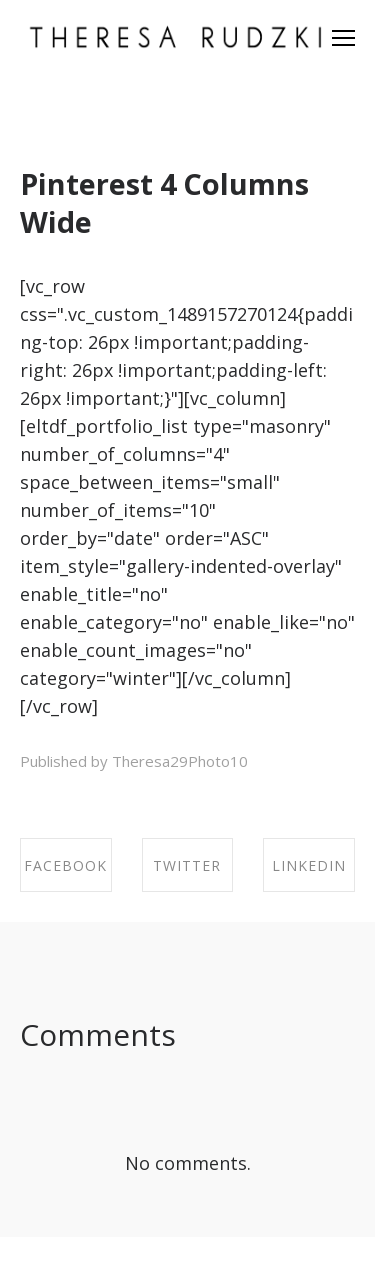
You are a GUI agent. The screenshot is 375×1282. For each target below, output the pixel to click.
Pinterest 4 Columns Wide (164, 202)
